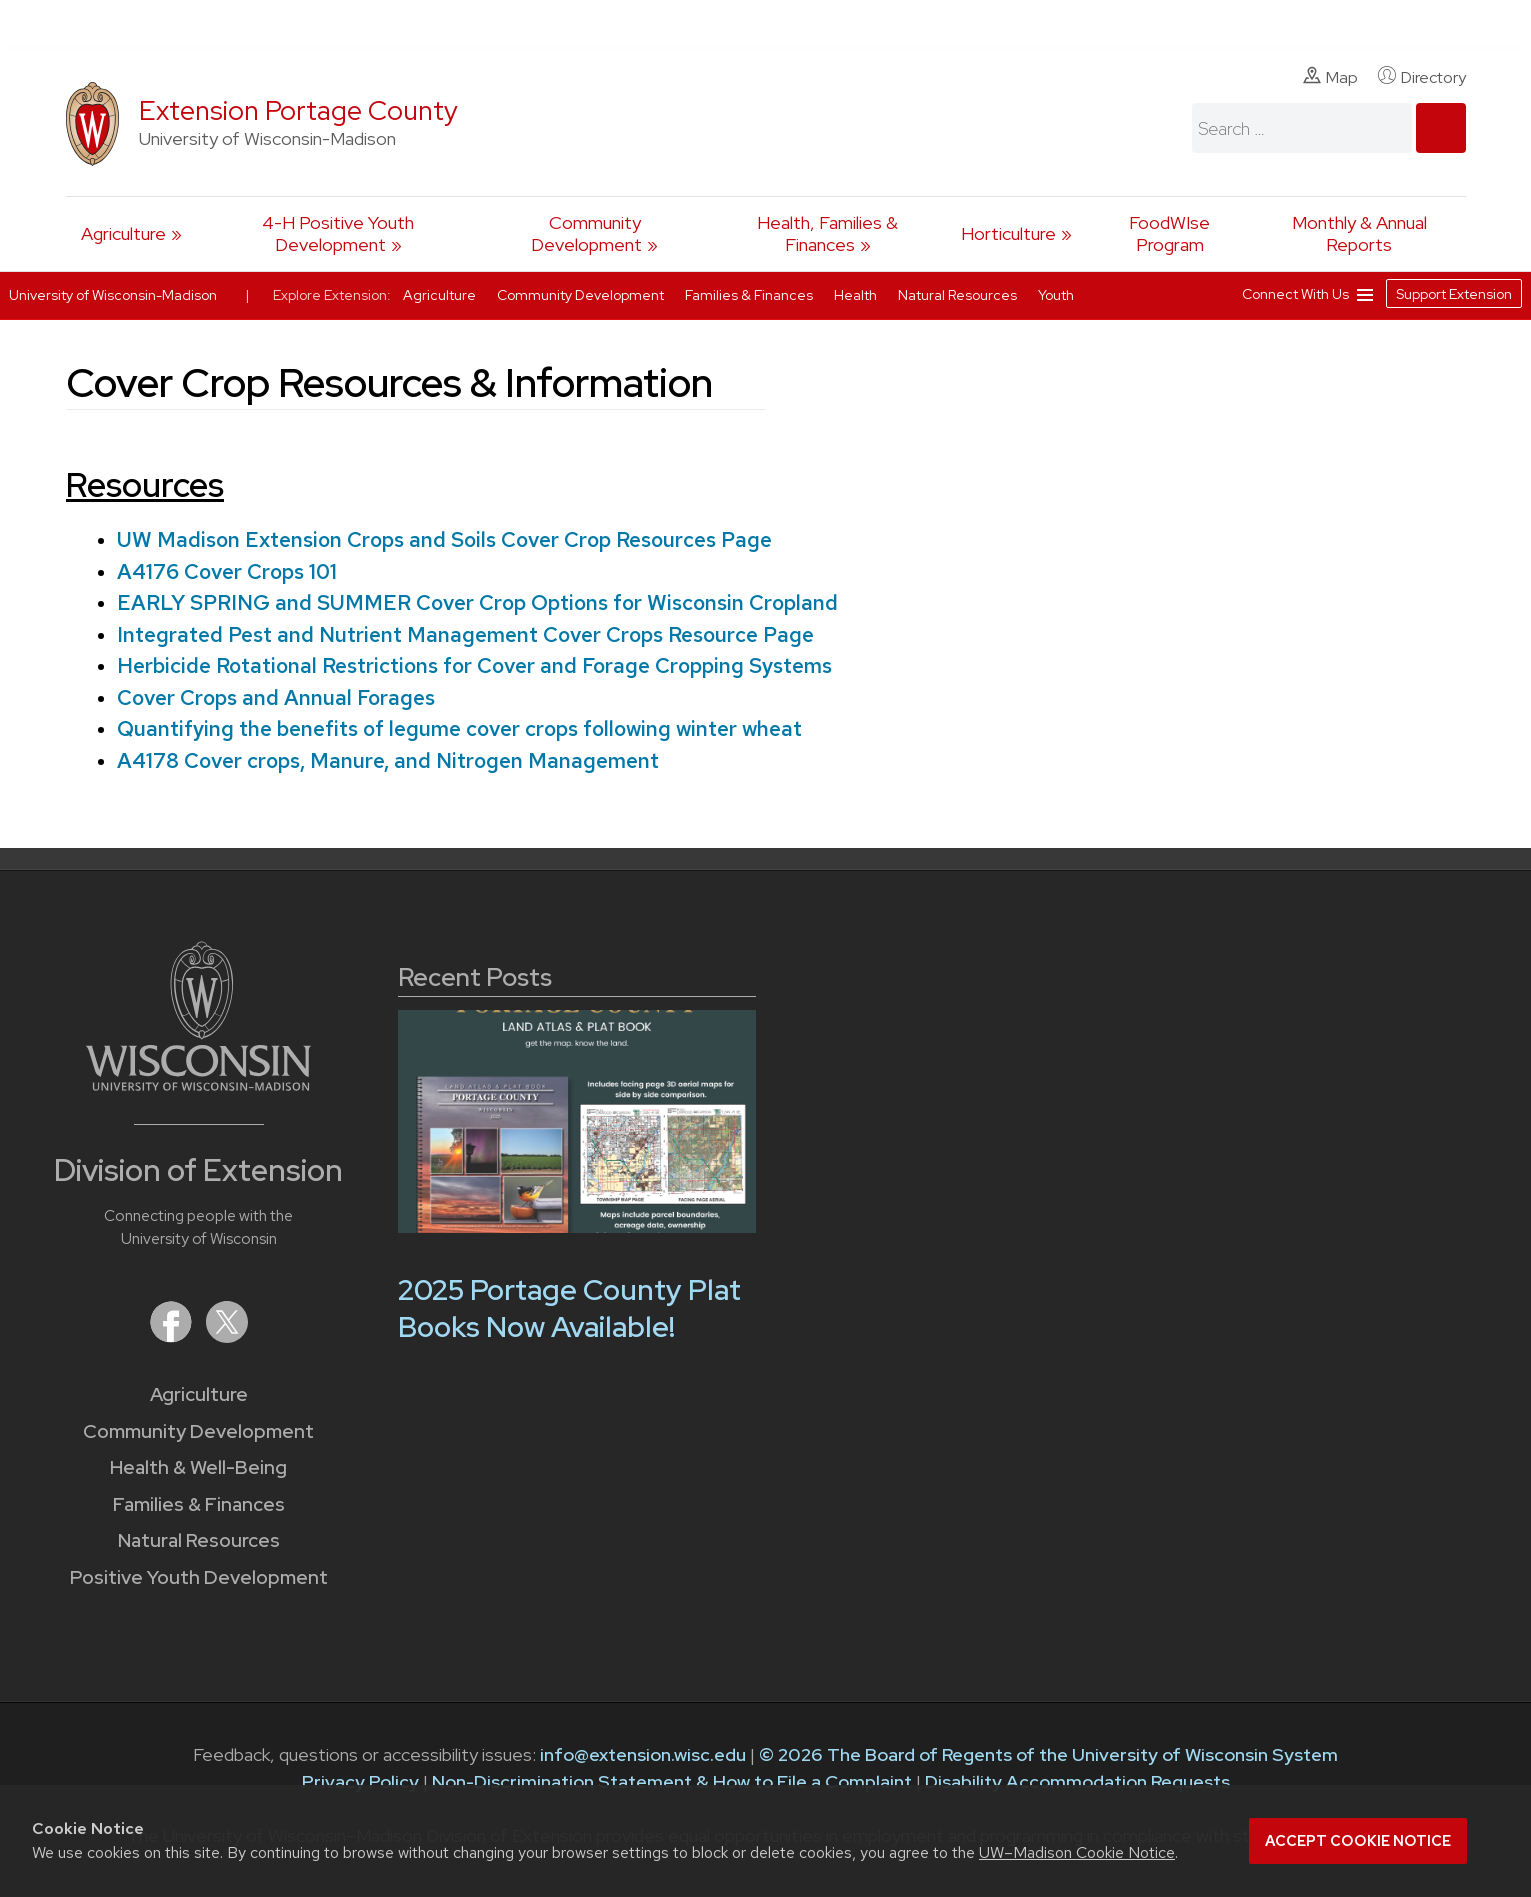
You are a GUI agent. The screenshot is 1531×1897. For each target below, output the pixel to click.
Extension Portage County (298, 110)
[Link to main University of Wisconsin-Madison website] (198, 1084)
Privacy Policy (360, 1781)
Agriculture (123, 233)
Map (1330, 77)
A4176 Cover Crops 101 (226, 571)
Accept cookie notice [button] (1358, 1841)
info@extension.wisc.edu (643, 1754)
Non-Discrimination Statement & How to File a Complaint (672, 1781)
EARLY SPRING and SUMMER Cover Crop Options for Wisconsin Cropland (476, 602)
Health (857, 295)
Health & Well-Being (198, 1467)
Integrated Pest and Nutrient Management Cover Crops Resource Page (464, 634)
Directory (1422, 77)
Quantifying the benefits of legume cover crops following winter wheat (458, 728)
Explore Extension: (332, 295)
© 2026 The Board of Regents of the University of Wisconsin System (1048, 1754)
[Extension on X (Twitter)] (227, 1336)
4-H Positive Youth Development (338, 233)
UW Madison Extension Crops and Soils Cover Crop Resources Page (443, 539)
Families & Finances (199, 1504)
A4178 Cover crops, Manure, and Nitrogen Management (387, 760)
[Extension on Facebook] (173, 1336)
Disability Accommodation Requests (1077, 1781)
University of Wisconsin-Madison (113, 295)
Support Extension (1454, 294)
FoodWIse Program (1169, 233)
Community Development (586, 233)
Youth (1056, 295)
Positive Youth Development (199, 1577)
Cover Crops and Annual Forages (275, 697)
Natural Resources (199, 1540)
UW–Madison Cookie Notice (1077, 1852)
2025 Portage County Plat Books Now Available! (569, 1308)
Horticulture (1008, 233)
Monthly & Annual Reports (1359, 233)
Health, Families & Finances (827, 233)
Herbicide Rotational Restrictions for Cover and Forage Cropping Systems (473, 665)
